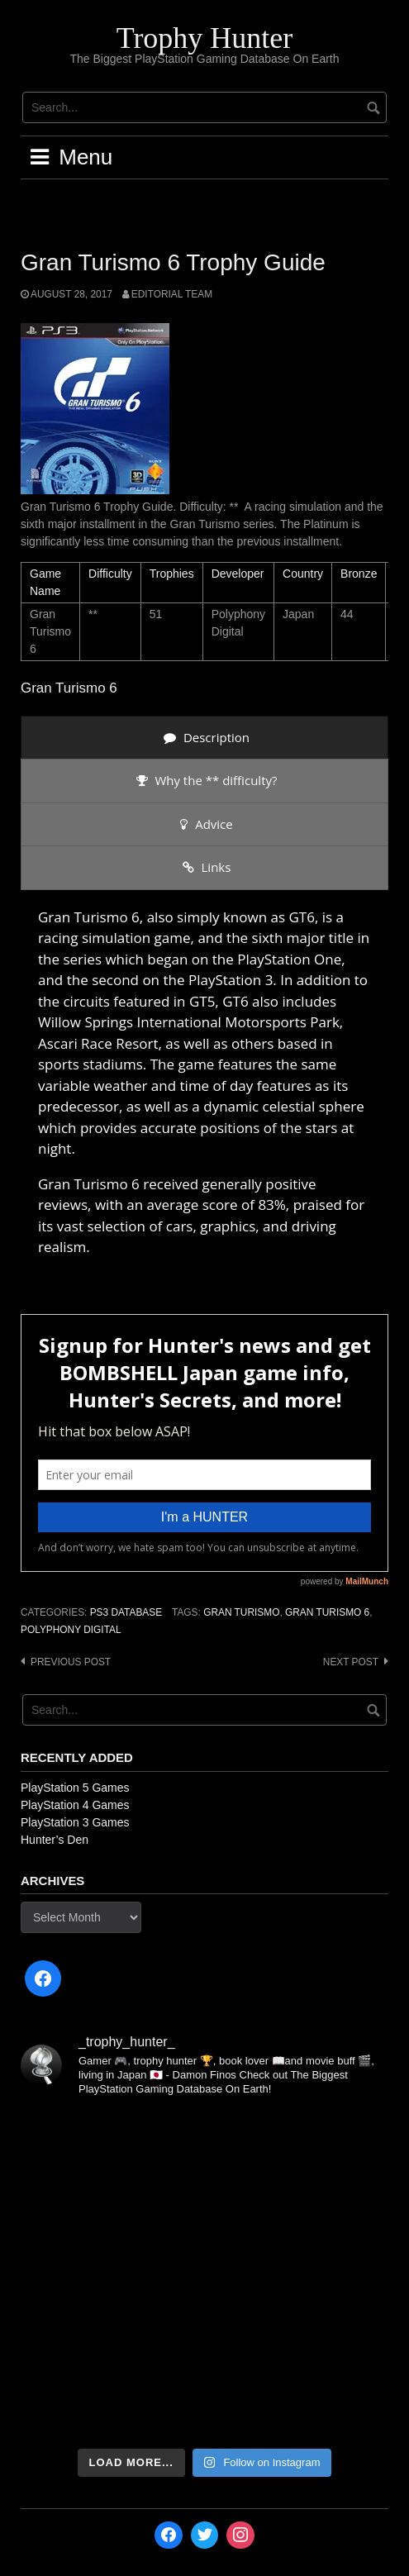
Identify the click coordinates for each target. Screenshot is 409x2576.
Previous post (71, 1662)
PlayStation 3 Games (75, 1822)
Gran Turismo (241, 1612)
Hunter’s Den (54, 1839)
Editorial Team (171, 294)
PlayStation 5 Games (75, 1787)
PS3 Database (126, 1612)
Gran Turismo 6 (327, 1612)
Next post (350, 1662)
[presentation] (204, 737)
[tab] (204, 737)
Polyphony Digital (71, 1630)
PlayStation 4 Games (75, 1805)
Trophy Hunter (205, 38)
